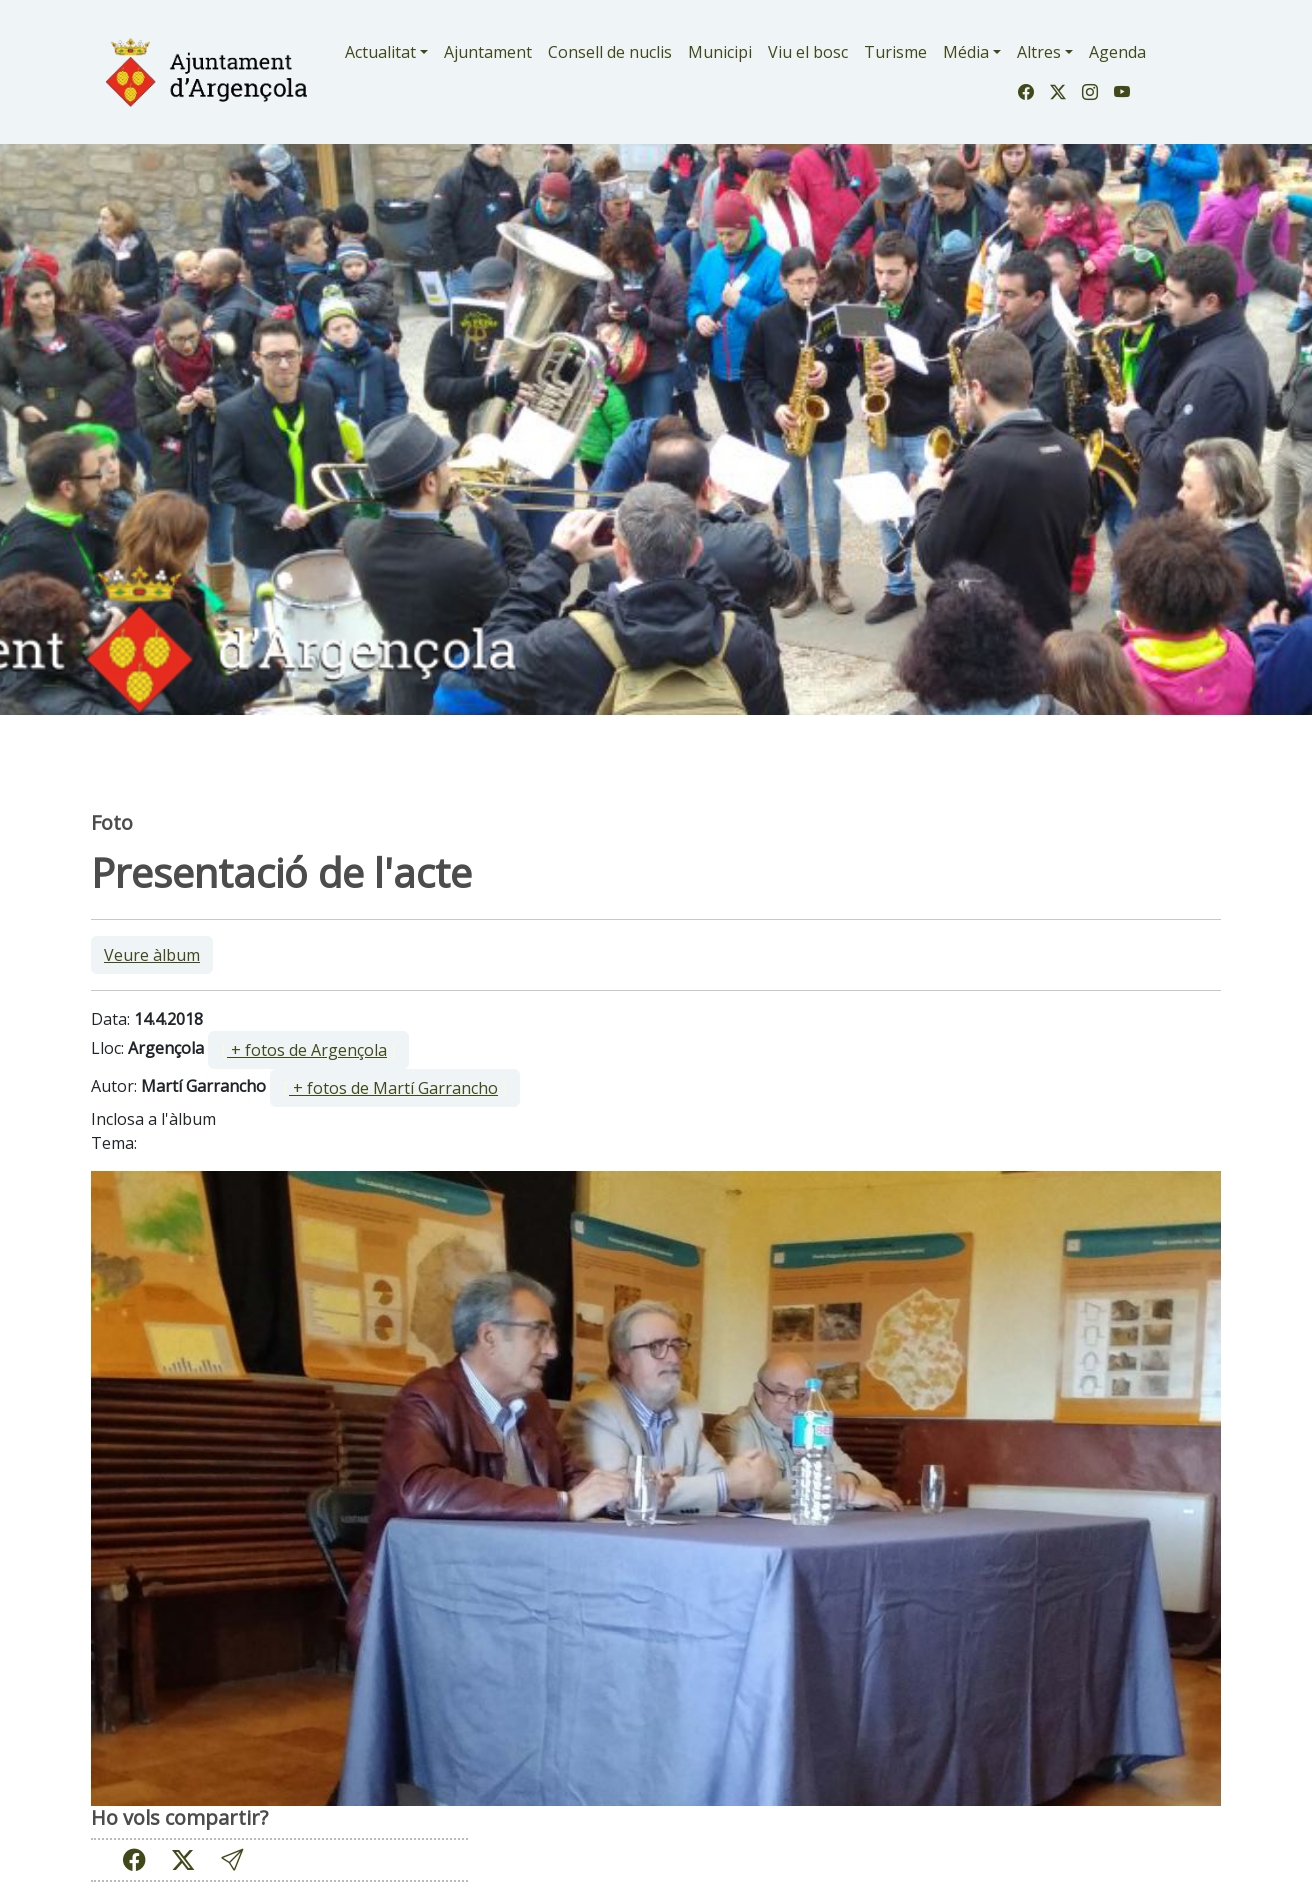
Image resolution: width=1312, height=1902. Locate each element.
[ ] (308, 1050)
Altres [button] (1039, 52)
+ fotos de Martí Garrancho (393, 1088)
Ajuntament (488, 52)
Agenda (1117, 52)
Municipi (720, 52)
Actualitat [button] (380, 52)
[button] (232, 1859)
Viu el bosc (808, 52)
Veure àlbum (152, 955)
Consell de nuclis (610, 52)
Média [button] (966, 52)
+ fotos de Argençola (307, 1050)
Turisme (895, 52)
